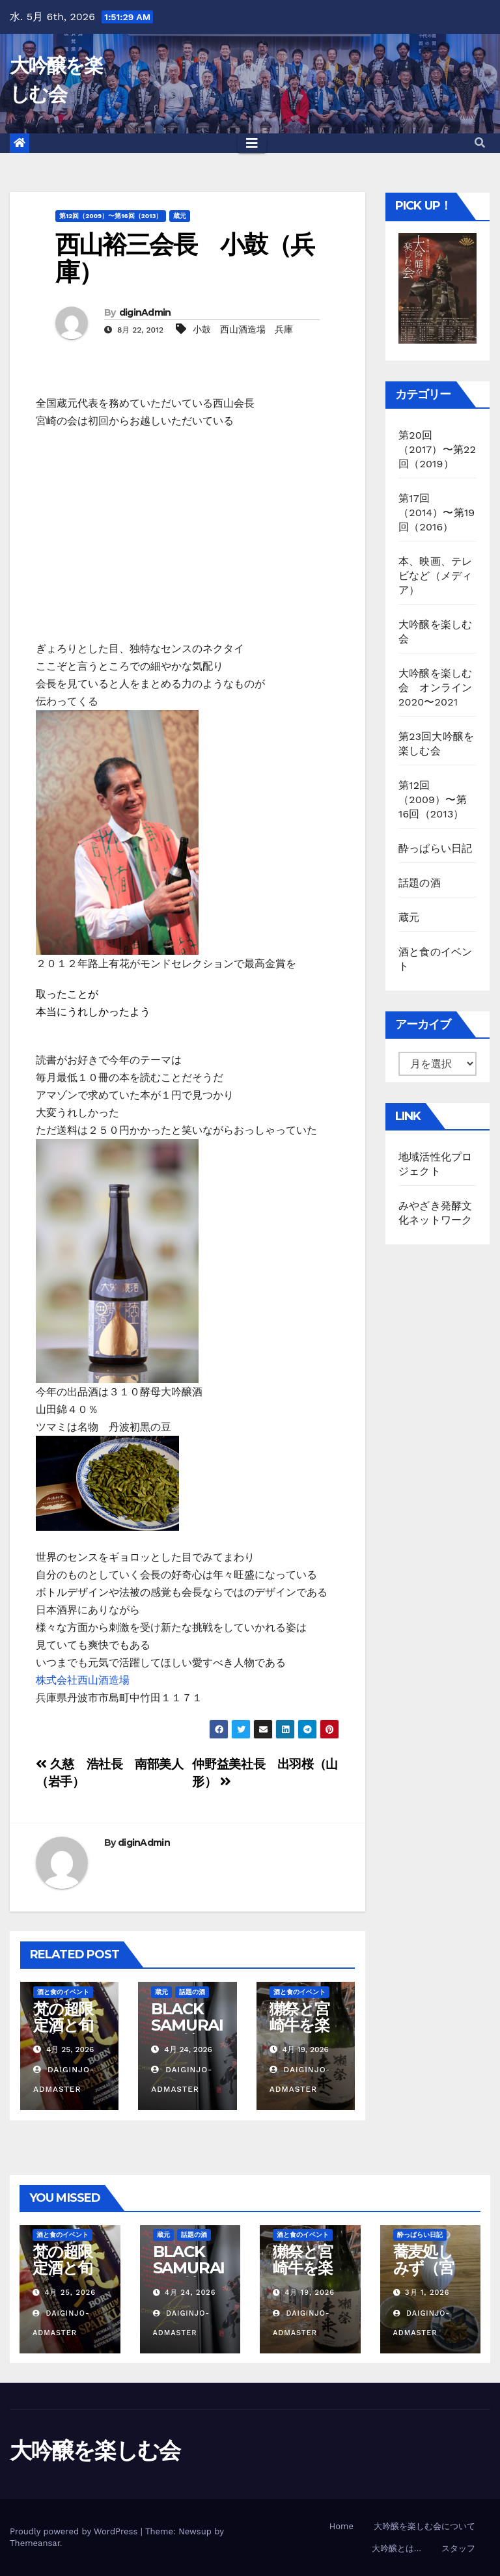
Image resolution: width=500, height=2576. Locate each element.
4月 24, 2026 (190, 2292)
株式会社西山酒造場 (83, 1680)
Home (341, 2526)
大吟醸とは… (396, 2548)
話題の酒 (192, 1991)
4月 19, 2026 (310, 2292)
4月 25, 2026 (70, 2292)
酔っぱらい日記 (435, 848)
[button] (480, 143)
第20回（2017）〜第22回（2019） (437, 449)
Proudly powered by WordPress (75, 2531)
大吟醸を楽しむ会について (424, 2526)
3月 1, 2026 (427, 2292)
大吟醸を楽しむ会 (95, 2450)
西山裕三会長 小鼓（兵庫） (184, 258)
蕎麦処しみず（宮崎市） (423, 2268)
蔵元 (179, 215)
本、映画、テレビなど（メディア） (435, 575)
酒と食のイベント (63, 1991)
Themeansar (35, 2543)
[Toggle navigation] (252, 143)
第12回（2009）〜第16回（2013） (110, 215)
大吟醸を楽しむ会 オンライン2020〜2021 (435, 687)
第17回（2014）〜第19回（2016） (436, 512)
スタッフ (458, 2548)
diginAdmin (145, 312)
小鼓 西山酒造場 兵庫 (243, 329)
